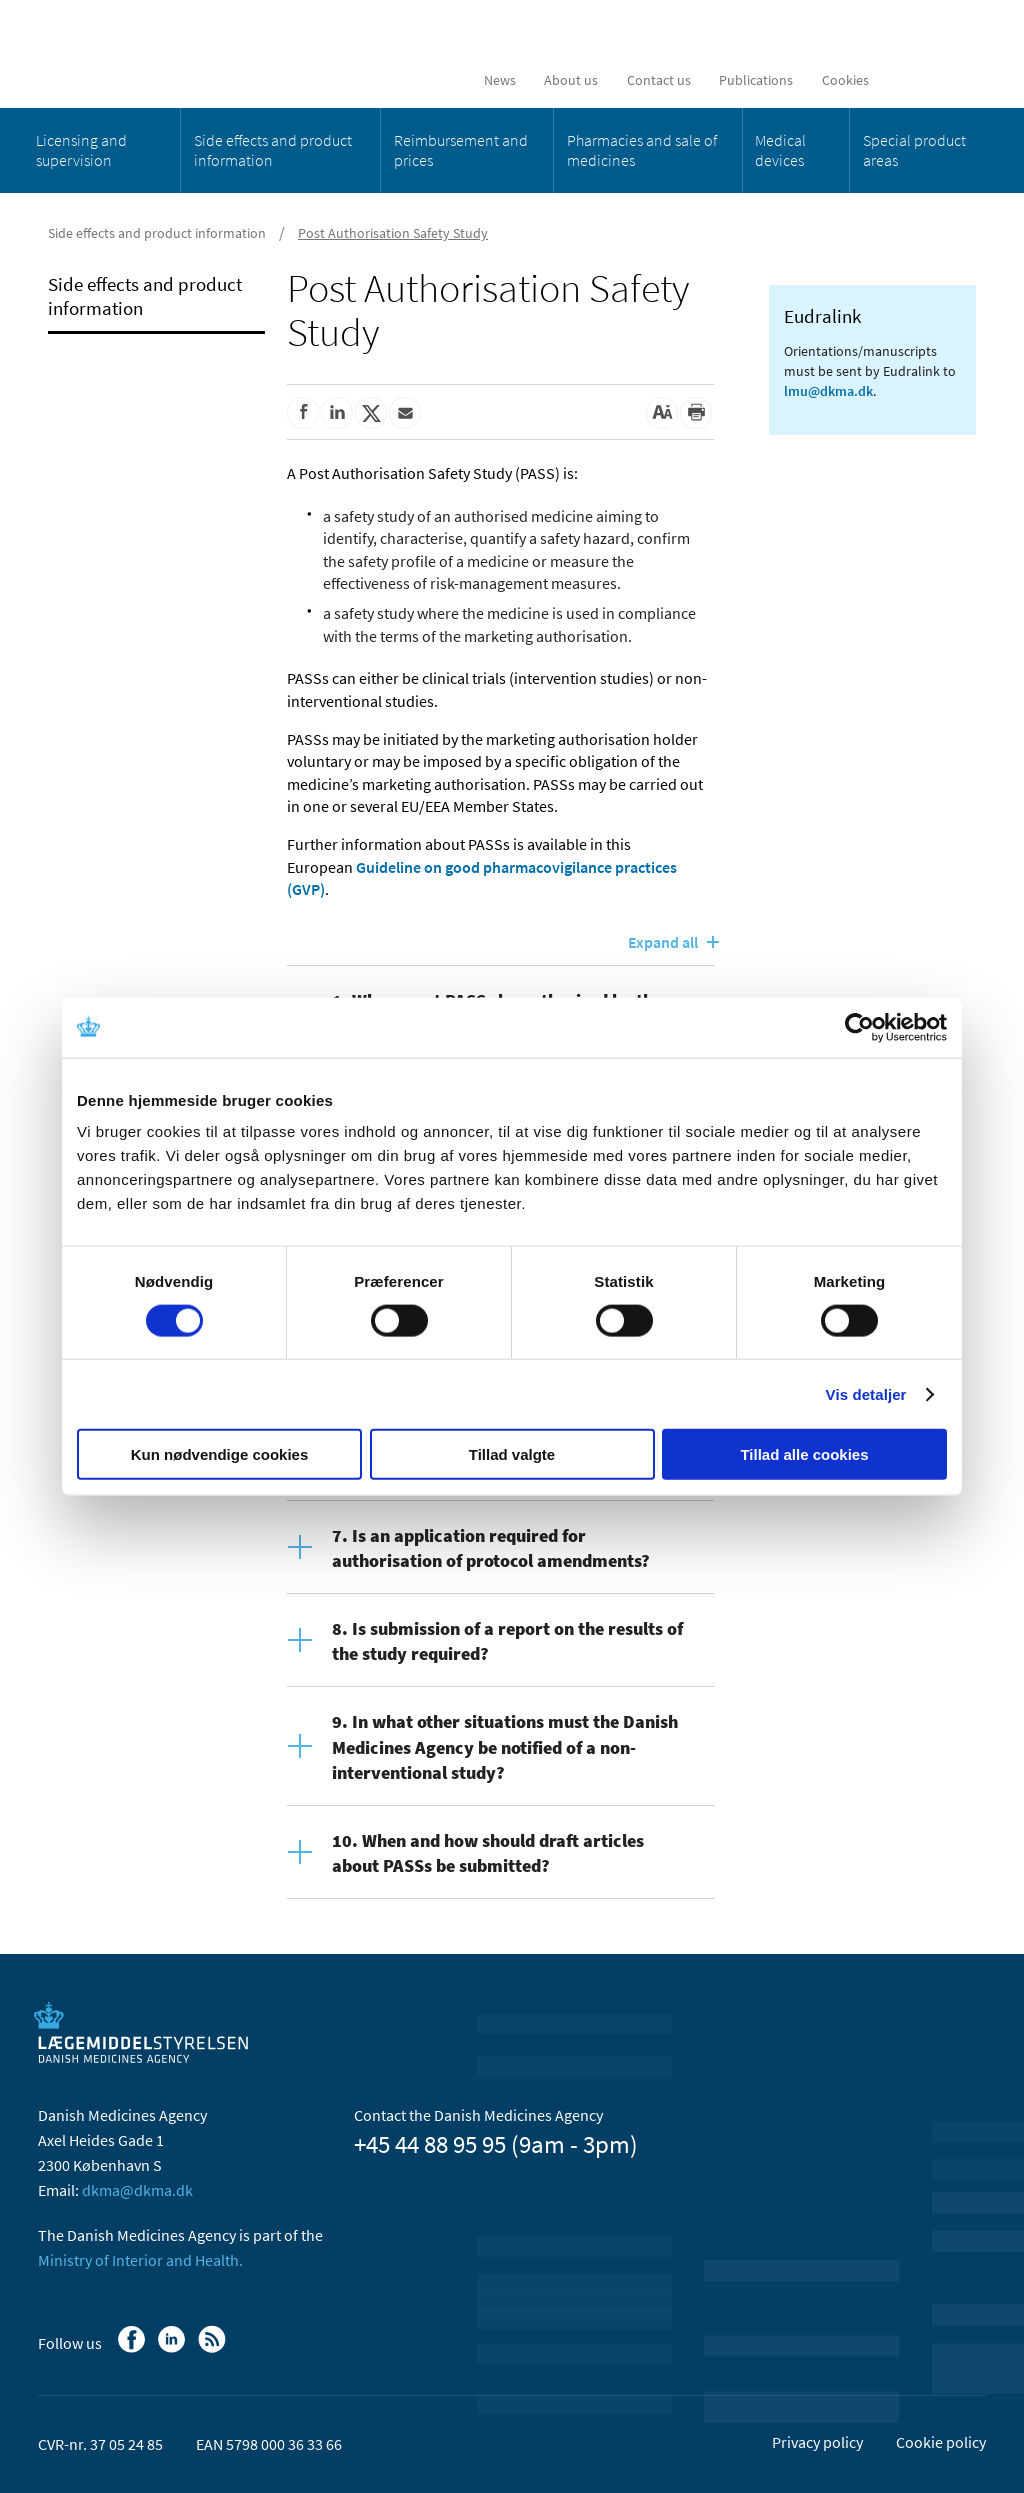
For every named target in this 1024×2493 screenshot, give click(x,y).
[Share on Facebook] (303, 413)
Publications (756, 80)
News (500, 80)
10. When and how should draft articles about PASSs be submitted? (488, 1853)
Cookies (845, 80)
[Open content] (309, 1532)
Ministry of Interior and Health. (140, 2260)
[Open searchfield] (954, 80)
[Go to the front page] (183, 52)
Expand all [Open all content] (663, 942)
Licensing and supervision (81, 150)
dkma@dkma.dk (137, 2190)
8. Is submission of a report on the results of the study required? (507, 1641)
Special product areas (914, 150)
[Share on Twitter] (371, 413)
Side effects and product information (273, 150)
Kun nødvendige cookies (220, 1454)
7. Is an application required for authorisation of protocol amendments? (491, 1548)
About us (571, 80)
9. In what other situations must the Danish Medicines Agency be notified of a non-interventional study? (505, 1746)
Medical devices (780, 150)
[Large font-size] (662, 413)
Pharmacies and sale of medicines (642, 150)
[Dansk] (908, 80)
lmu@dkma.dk (828, 391)
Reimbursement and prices (461, 150)
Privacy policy (817, 2442)
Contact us (659, 80)
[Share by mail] (405, 413)
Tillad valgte (512, 1454)
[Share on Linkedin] (337, 413)
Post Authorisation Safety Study (393, 233)
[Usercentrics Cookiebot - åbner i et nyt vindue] (859, 1027)
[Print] (696, 413)
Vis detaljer (866, 1393)
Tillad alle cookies (804, 1454)
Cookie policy (941, 2442)
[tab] (500, 1546)
